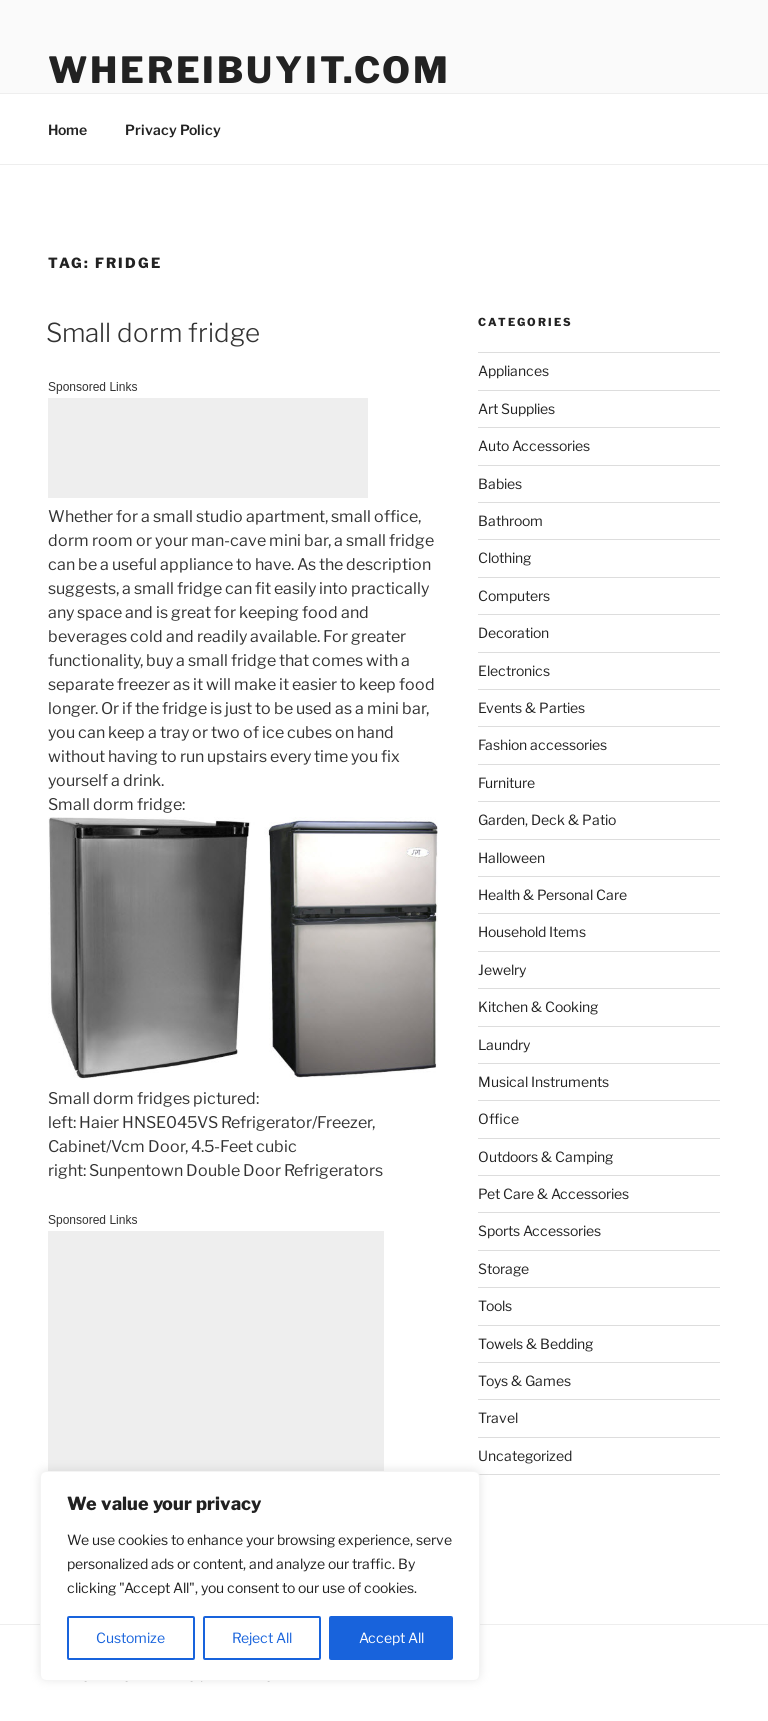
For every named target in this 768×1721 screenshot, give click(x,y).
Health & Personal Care (552, 894)
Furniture (506, 782)
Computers (514, 595)
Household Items (532, 931)
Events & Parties (531, 707)
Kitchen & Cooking (538, 1006)
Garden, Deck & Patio (547, 819)
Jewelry (502, 969)
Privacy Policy (173, 129)
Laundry (504, 1044)
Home (67, 129)
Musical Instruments (543, 1081)
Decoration (513, 632)
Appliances (513, 370)
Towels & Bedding (535, 1343)
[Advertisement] (208, 448)
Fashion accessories (542, 744)
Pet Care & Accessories (553, 1193)
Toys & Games (524, 1380)
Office (498, 1118)
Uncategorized (525, 1455)
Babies (500, 483)
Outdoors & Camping (545, 1156)
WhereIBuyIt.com (249, 70)
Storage (503, 1268)
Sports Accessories (539, 1230)
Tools (495, 1305)
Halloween (511, 857)
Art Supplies (516, 408)
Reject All (262, 1637)
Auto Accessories (534, 445)
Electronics (514, 670)
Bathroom (510, 520)
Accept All (391, 1637)
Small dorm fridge (153, 332)
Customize (130, 1637)
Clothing (504, 557)
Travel (498, 1417)
